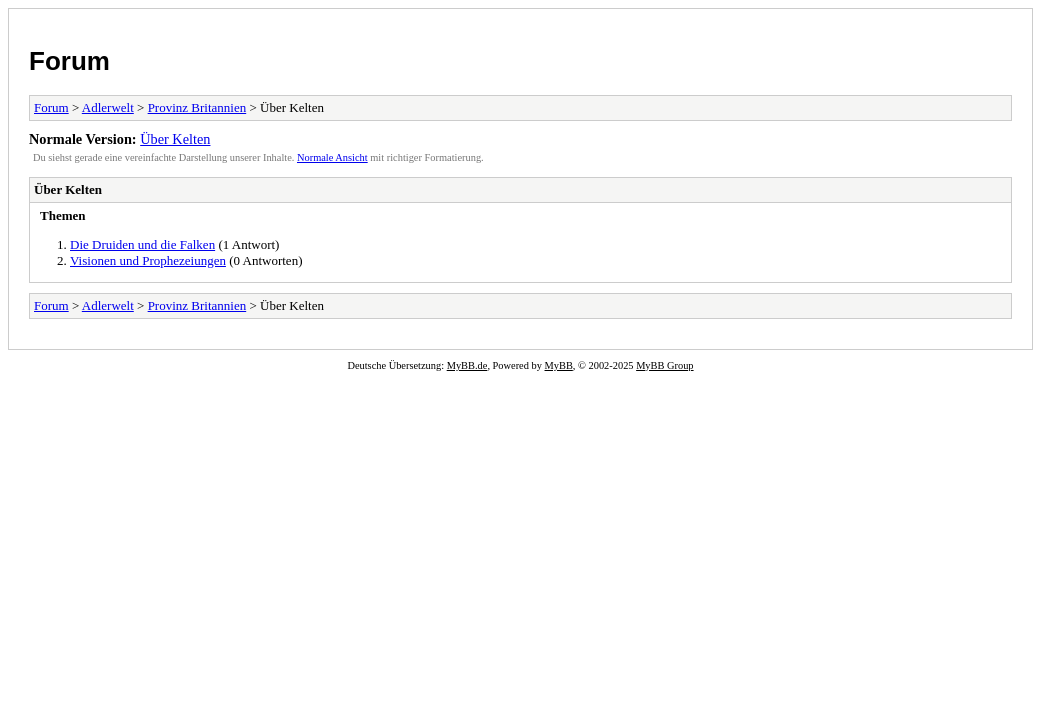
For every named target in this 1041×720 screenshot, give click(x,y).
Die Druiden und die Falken (142, 244)
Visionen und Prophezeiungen (148, 260)
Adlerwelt (108, 107)
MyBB (559, 365)
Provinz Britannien (197, 107)
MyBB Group (664, 365)
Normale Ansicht (332, 157)
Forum (69, 61)
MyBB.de (467, 365)
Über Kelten (175, 139)
